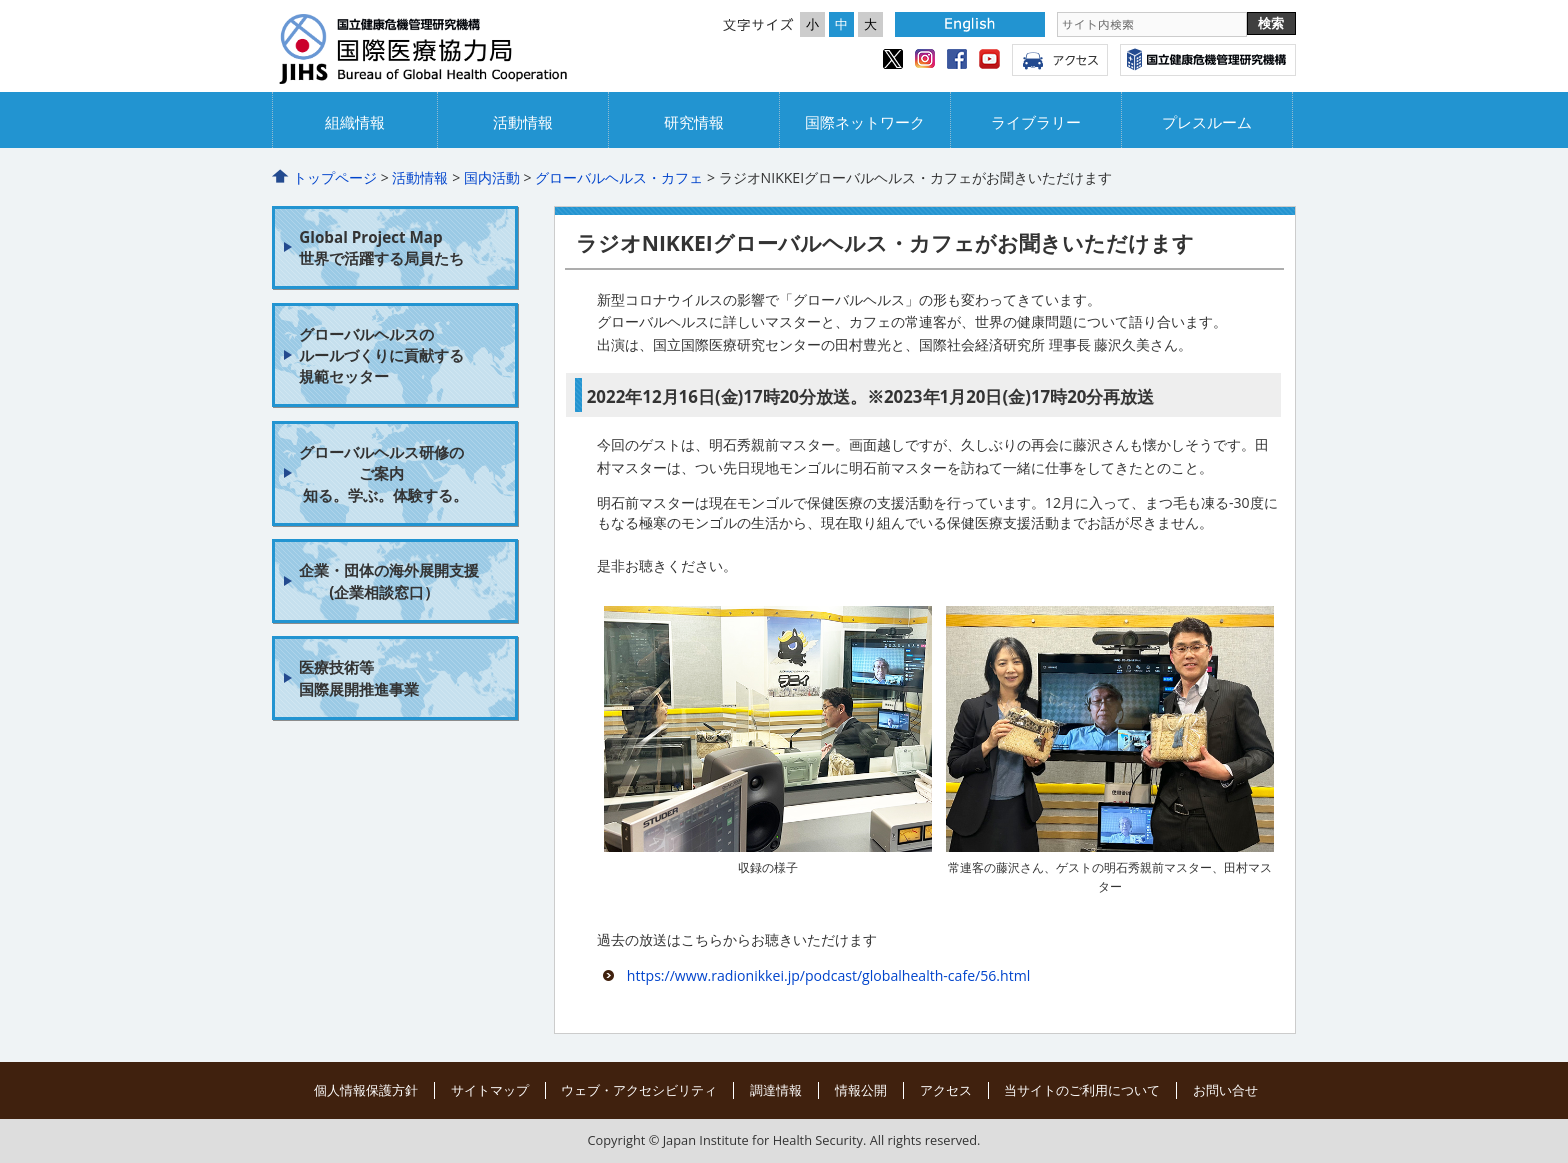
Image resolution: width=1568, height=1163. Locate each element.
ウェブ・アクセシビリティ (639, 1090)
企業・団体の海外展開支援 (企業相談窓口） (389, 580)
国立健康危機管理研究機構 (1208, 60)
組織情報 (355, 122)
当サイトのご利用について (1082, 1090)
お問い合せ (1225, 1090)
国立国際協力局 (452, 51)
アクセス (1060, 60)
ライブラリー (1036, 122)
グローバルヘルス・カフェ (619, 177)
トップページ (335, 177)
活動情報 (523, 122)
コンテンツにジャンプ (0, 0)
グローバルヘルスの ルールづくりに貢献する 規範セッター (381, 355)
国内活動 (492, 177)
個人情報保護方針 (366, 1090)
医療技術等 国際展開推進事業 (359, 677)
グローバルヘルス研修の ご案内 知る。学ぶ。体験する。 (383, 473)
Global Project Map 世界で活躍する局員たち (381, 247)
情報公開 (861, 1090)
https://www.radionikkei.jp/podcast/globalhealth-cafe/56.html (828, 975)
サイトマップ (490, 1090)
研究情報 (694, 122)
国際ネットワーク (865, 122)
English (970, 24)
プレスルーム (1207, 122)
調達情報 (776, 1090)
